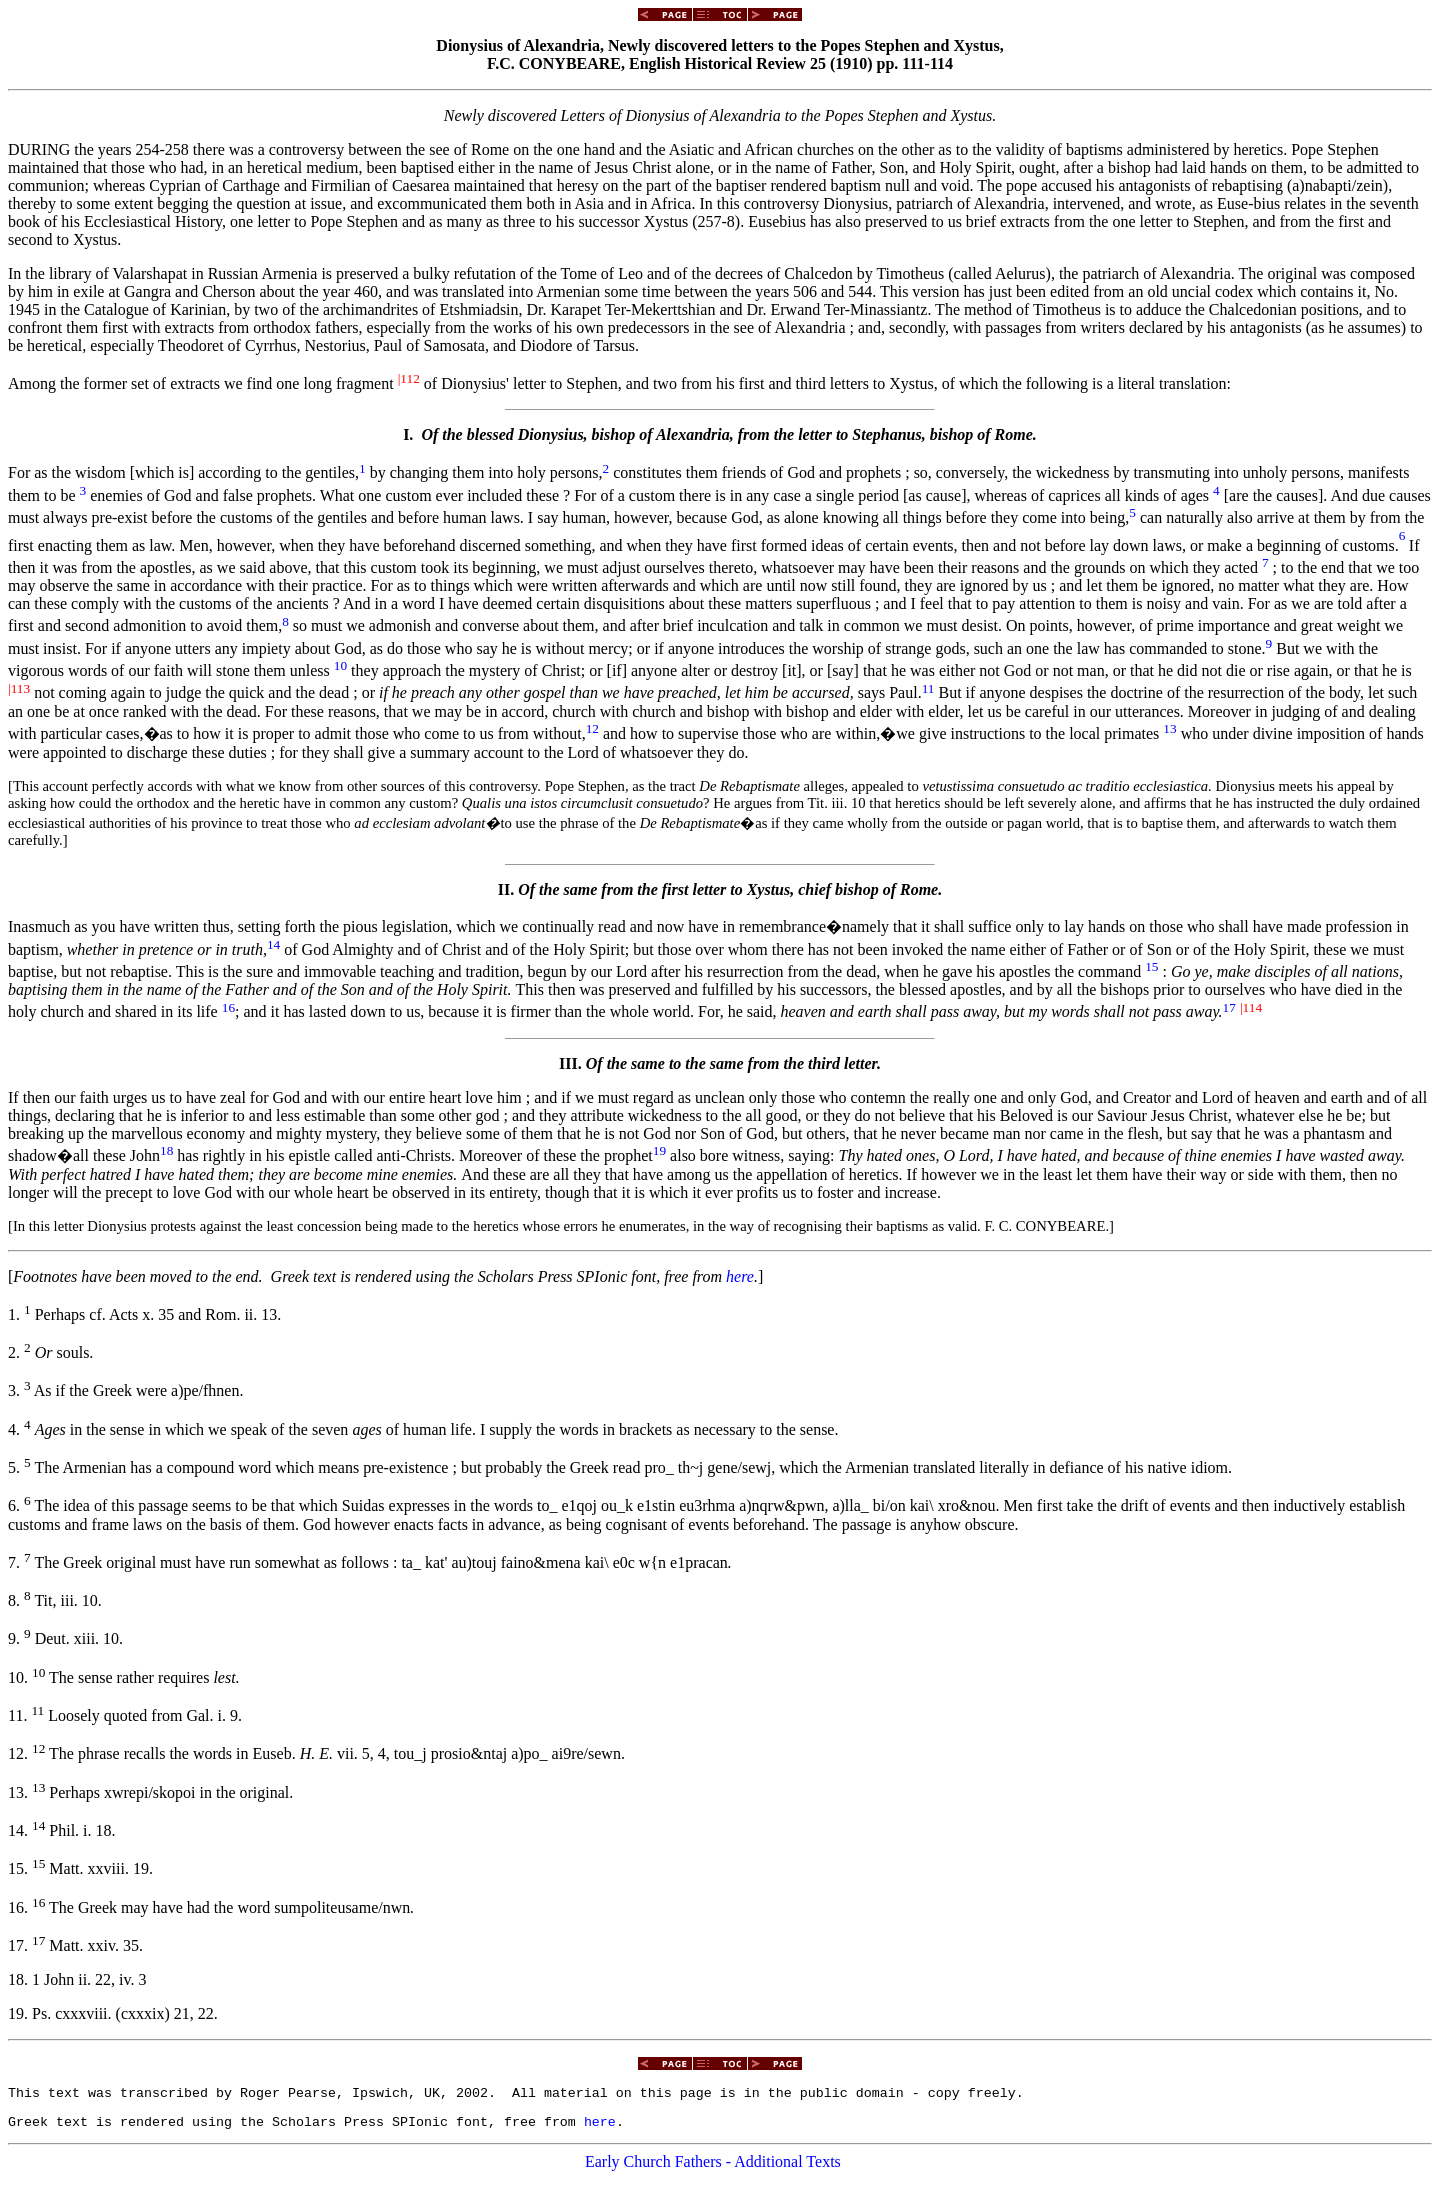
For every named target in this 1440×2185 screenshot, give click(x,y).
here (740, 1276)
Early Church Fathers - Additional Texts (713, 2167)
